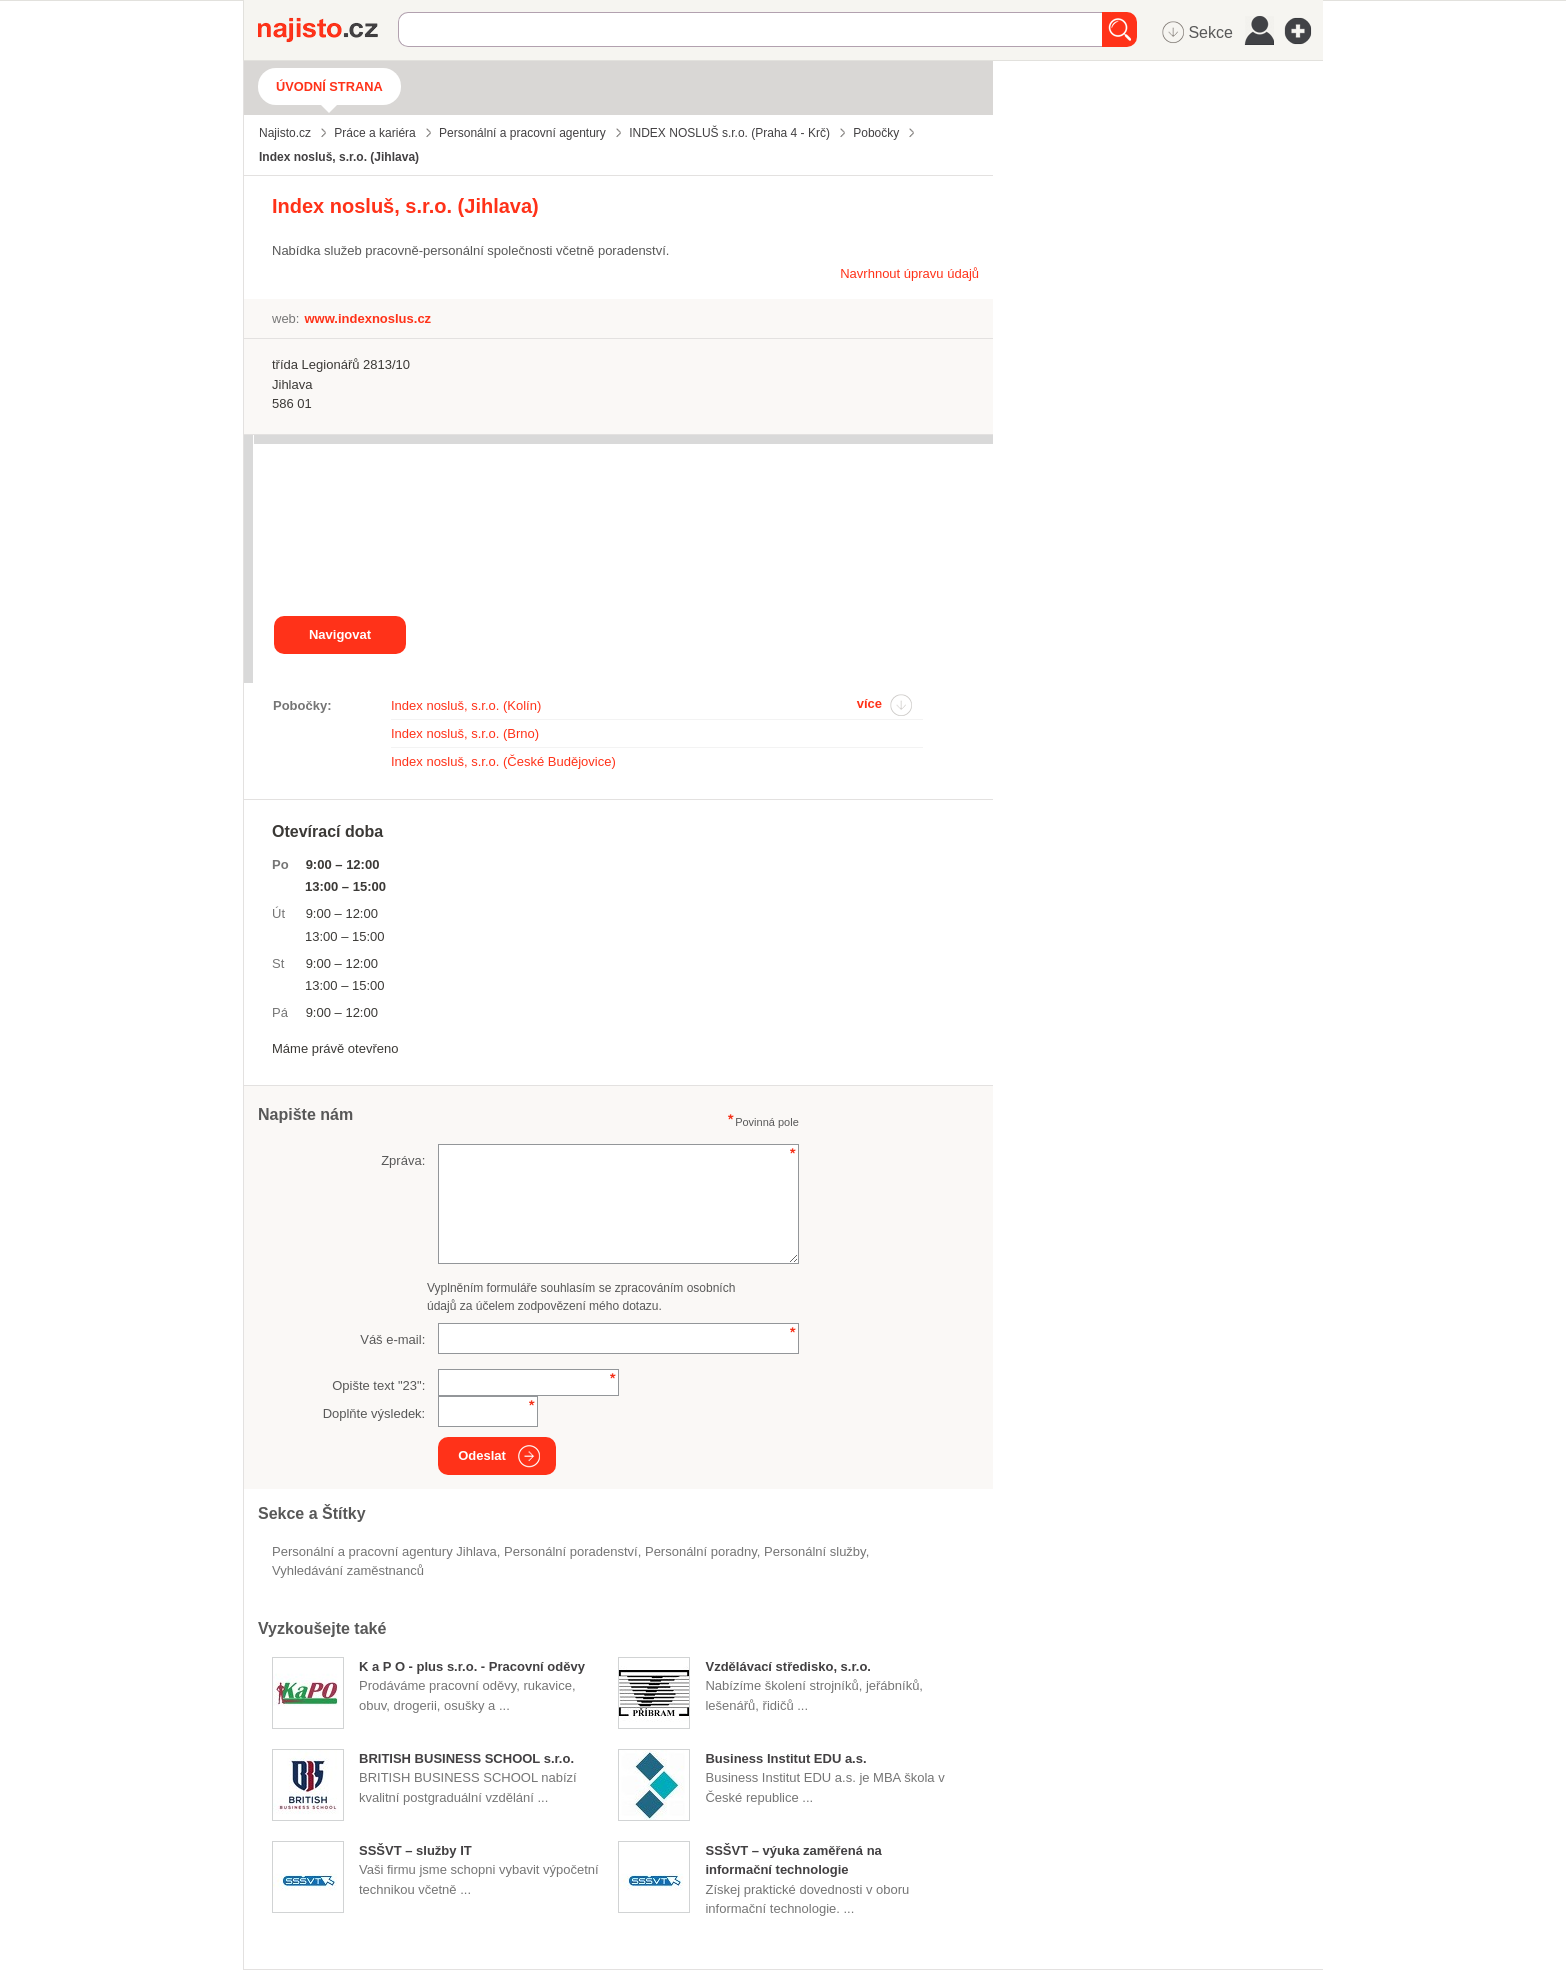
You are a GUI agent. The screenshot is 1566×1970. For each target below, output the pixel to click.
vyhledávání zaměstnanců (348, 1570)
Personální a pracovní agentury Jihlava (384, 1551)
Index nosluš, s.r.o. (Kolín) (466, 705)
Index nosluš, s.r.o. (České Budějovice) (503, 761)
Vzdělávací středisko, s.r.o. (787, 1666)
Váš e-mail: (392, 1339)
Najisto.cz (328, 30)
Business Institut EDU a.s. (785, 1758)
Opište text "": (378, 1385)
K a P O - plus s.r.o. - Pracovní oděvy (472, 1666)
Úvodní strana (329, 86)
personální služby (815, 1551)
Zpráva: (403, 1160)
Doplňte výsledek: (374, 1413)
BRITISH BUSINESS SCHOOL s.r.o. (466, 1758)
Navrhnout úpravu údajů (909, 273)
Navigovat (340, 634)
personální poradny (701, 1551)
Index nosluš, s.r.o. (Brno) (465, 733)
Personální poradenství (571, 1551)
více (869, 703)
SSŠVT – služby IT (415, 1850)
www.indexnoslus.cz (367, 318)
